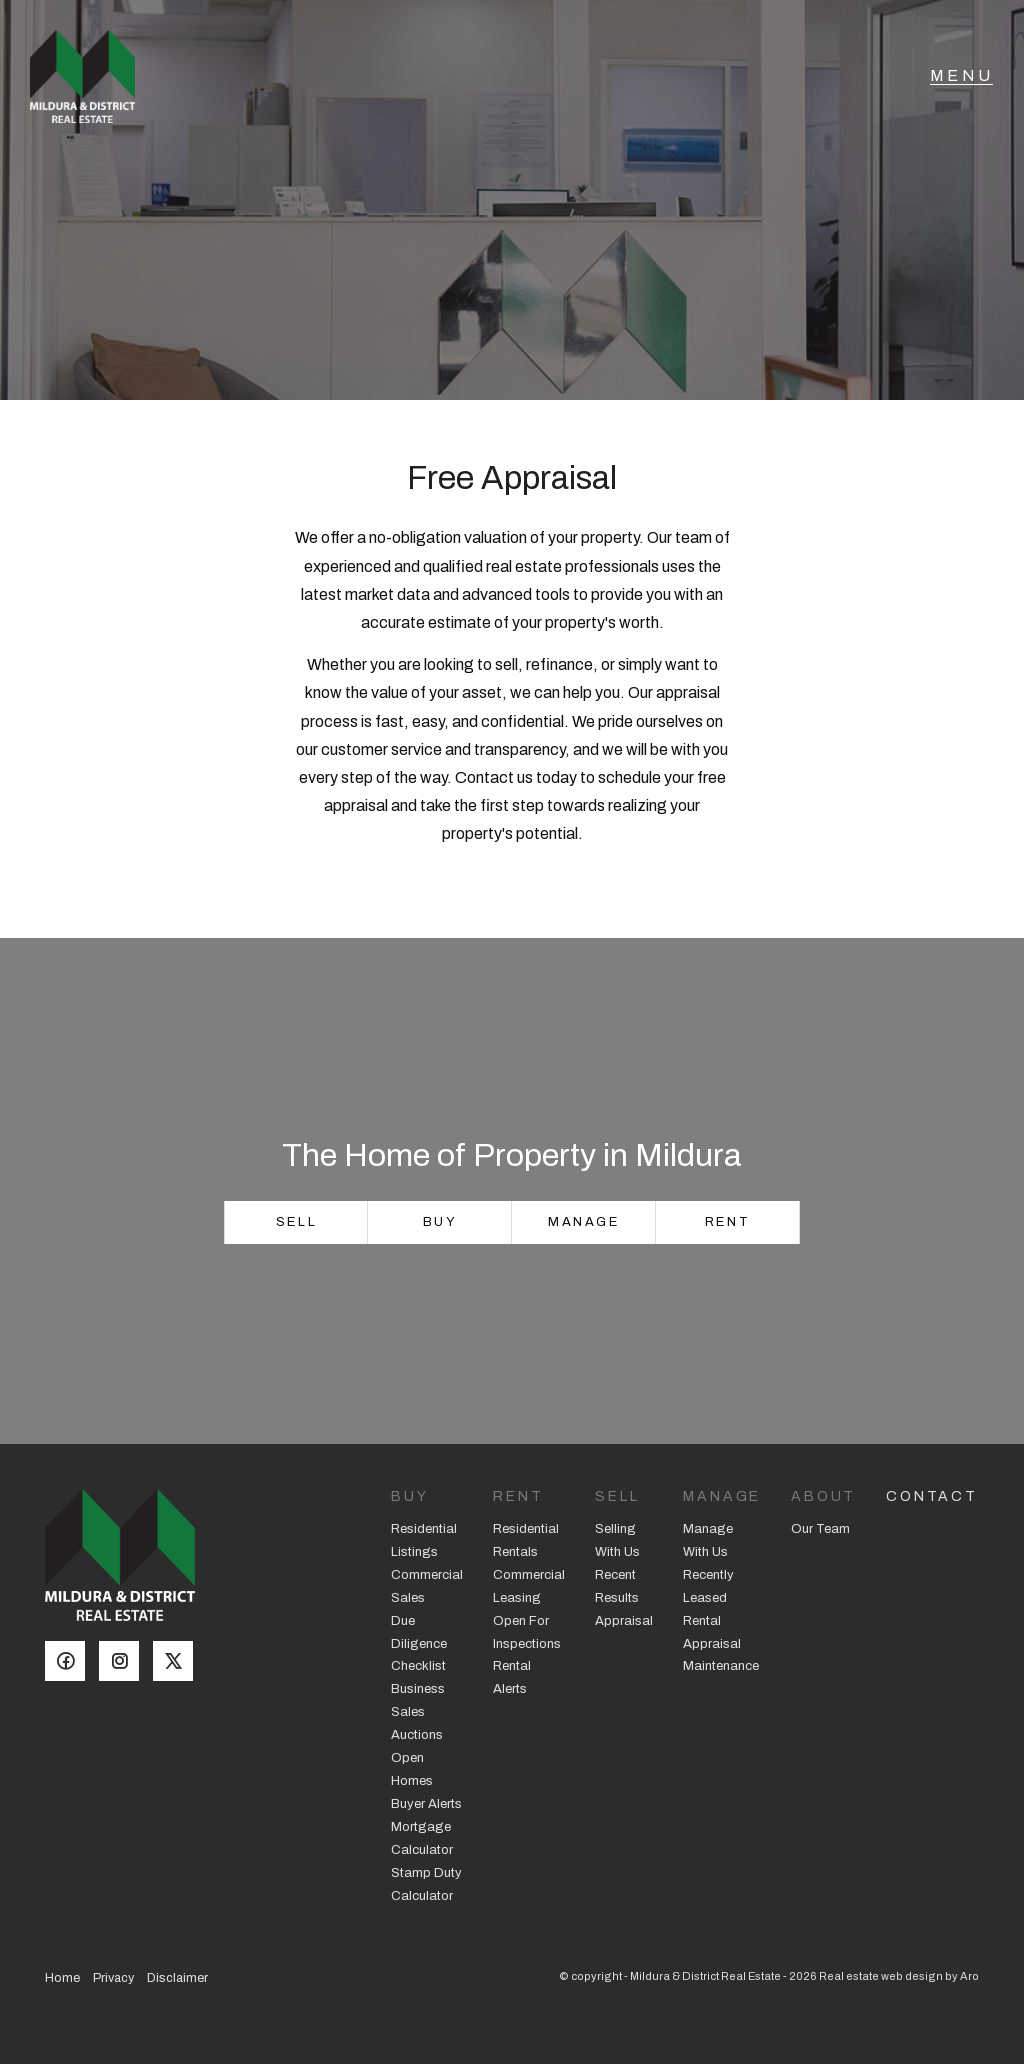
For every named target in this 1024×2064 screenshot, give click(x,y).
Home (62, 1978)
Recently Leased (708, 1586)
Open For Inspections (527, 1632)
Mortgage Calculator (422, 1838)
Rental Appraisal (712, 1632)
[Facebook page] (72, 1663)
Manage (584, 1222)
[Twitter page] (178, 1663)
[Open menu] (961, 85)
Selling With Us (617, 1540)
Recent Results (617, 1586)
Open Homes (412, 1769)
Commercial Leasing (529, 1586)
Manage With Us (708, 1540)
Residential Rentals (526, 1540)
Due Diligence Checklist (419, 1644)
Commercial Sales (427, 1586)
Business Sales (418, 1700)
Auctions (417, 1735)
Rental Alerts (512, 1677)
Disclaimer (177, 1978)
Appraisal (624, 1621)
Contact (932, 1496)
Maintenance (721, 1666)
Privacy (113, 1978)
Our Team (820, 1529)
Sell (296, 1222)
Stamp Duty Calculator (426, 1884)
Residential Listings (424, 1540)
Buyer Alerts (426, 1804)
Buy (440, 1222)
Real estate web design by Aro (899, 1976)
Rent (727, 1222)
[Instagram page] (126, 1663)
